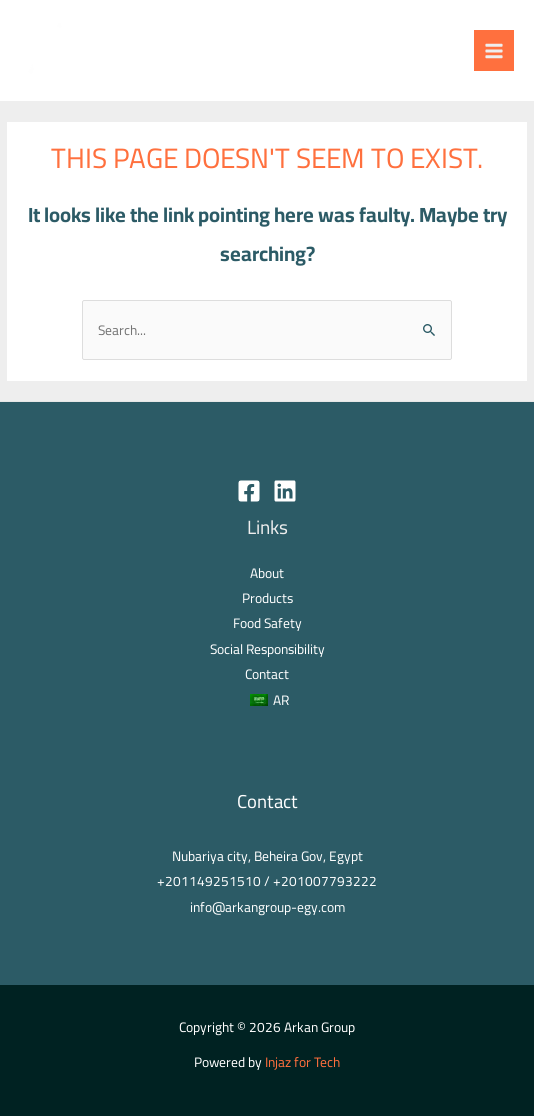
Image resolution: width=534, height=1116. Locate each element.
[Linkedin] (285, 491)
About (267, 573)
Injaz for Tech (302, 1062)
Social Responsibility (267, 649)
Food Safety (267, 623)
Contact (267, 674)
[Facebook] (249, 491)
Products (267, 598)
